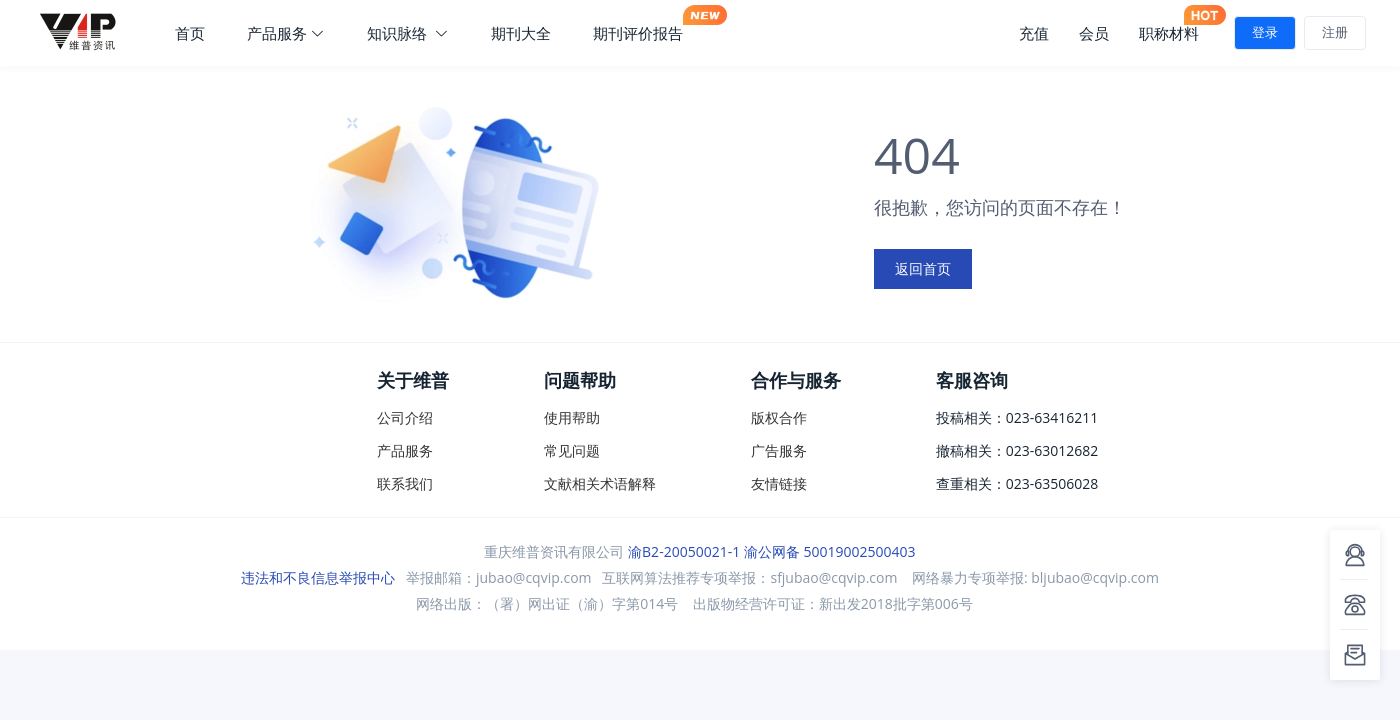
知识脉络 (408, 33)
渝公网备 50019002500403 (830, 551)
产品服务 (286, 33)
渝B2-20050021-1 (684, 551)
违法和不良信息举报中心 (318, 577)
